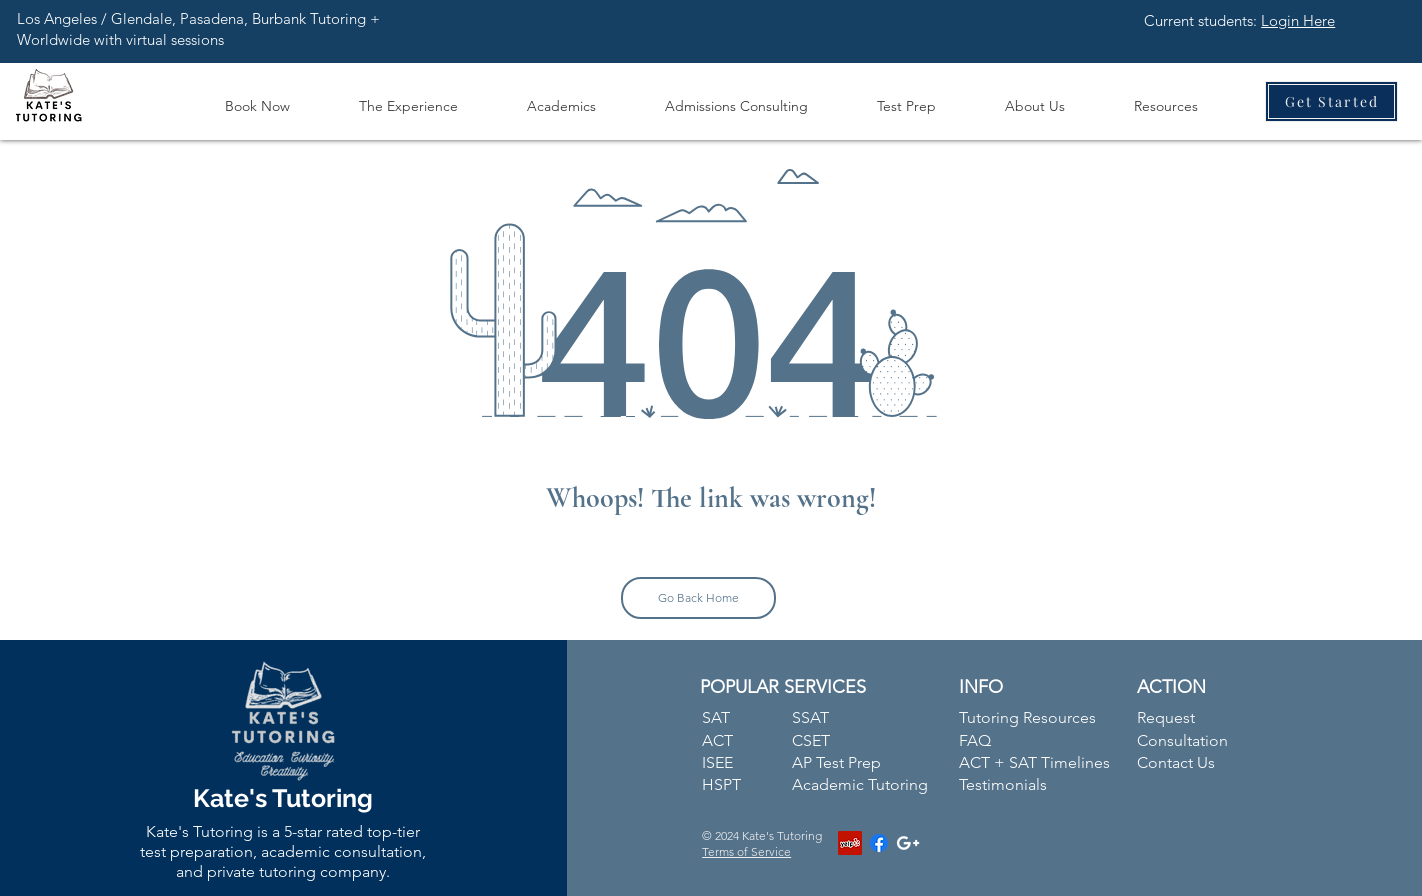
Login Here (1298, 20)
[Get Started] (1331, 101)
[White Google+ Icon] (908, 843)
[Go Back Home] (698, 598)
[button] (408, 97)
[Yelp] (850, 843)
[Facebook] (879, 843)
